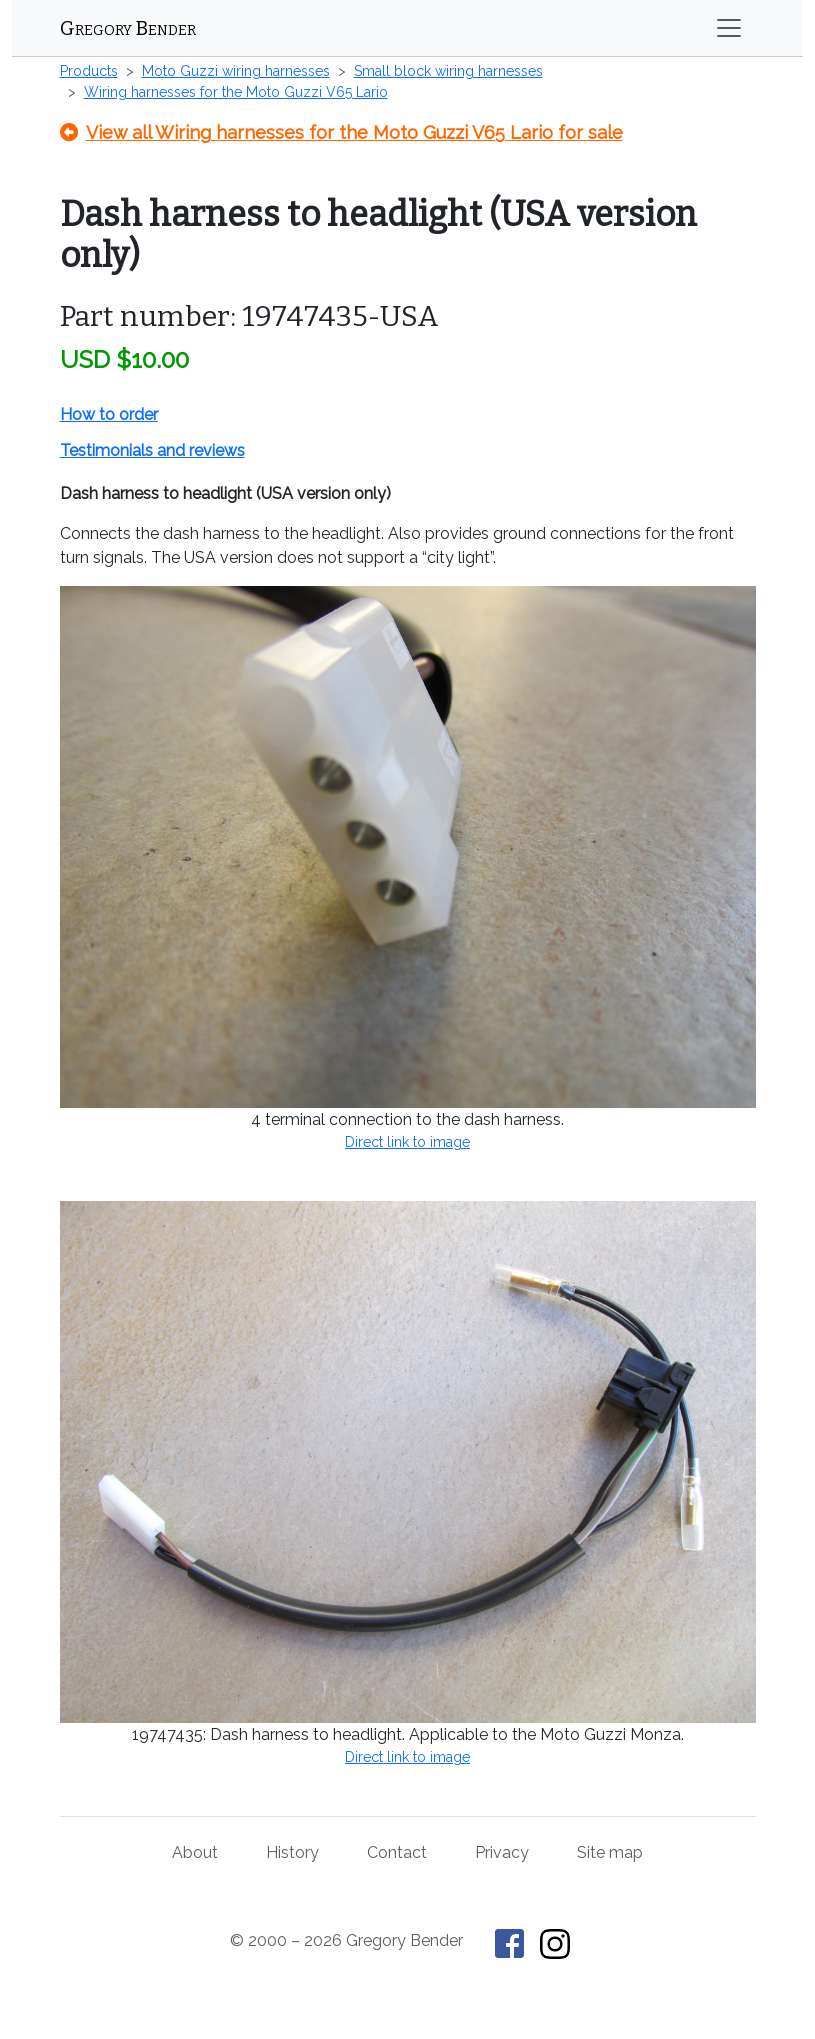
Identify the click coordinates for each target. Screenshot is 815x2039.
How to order (109, 414)
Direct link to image (407, 1142)
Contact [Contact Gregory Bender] (397, 1852)
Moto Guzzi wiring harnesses (236, 71)
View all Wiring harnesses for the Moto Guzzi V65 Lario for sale (341, 132)
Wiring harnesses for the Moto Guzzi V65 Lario (236, 92)
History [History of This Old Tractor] (292, 1852)
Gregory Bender (128, 28)
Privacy (502, 1852)
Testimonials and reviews (152, 450)
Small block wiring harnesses (448, 71)
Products (89, 71)
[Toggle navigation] (729, 28)
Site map (610, 1852)
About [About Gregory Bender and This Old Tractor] (195, 1852)
